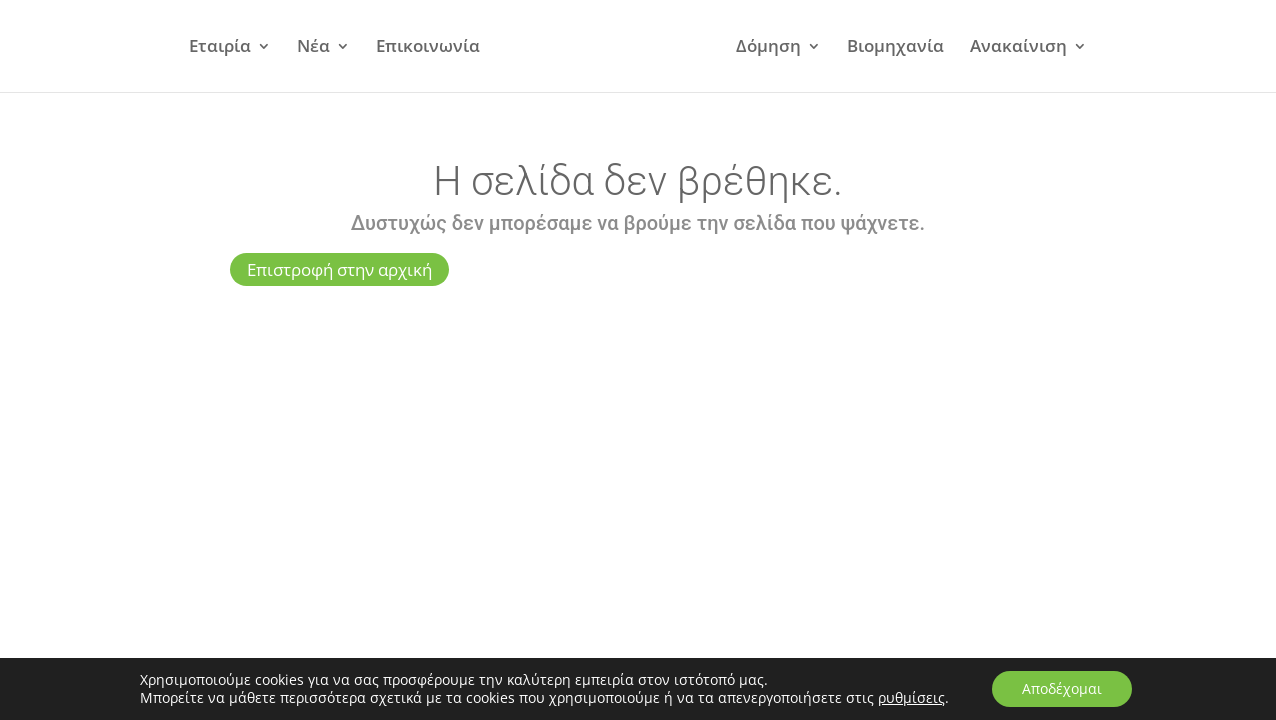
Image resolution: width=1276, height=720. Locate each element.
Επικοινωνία (428, 48)
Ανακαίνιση (1018, 48)
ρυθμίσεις (911, 698)
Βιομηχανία (895, 48)
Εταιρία (220, 48)
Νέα (313, 48)
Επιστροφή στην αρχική (339, 269)
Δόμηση (768, 48)
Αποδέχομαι (1062, 688)
